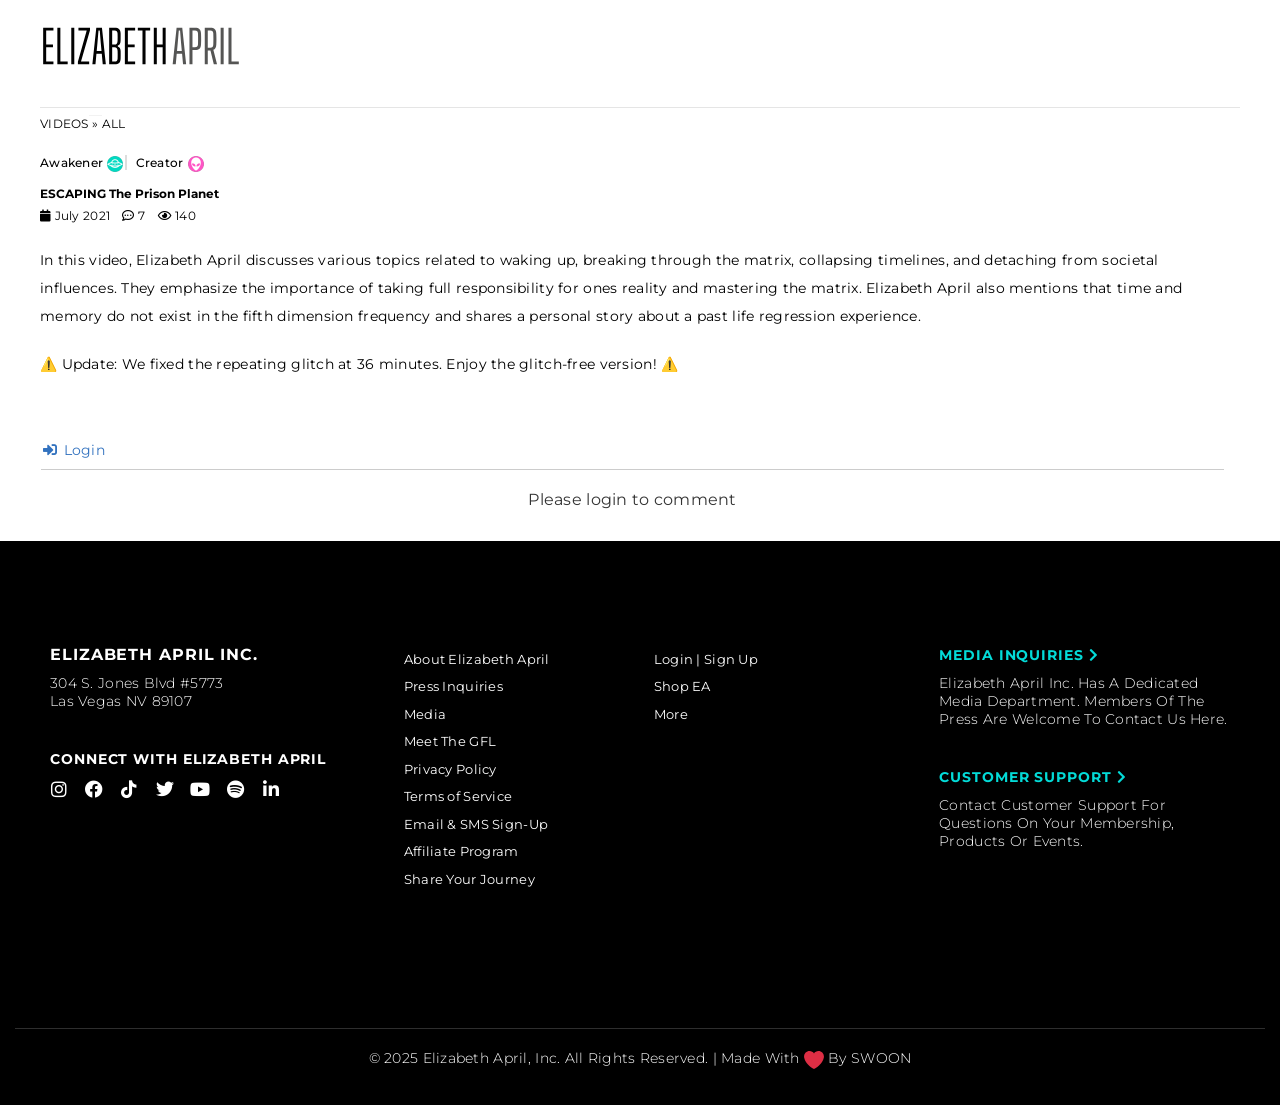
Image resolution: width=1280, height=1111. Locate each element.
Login (74, 450)
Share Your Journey (479, 886)
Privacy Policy (460, 773)
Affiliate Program (472, 857)
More (677, 716)
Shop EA (689, 688)
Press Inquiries (462, 688)
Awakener (71, 162)
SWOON (881, 1065)
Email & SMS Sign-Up (486, 829)
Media (430, 716)
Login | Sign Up (715, 660)
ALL (114, 123)
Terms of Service (469, 801)
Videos (64, 123)
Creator (160, 162)
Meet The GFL (458, 745)
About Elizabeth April (486, 660)
